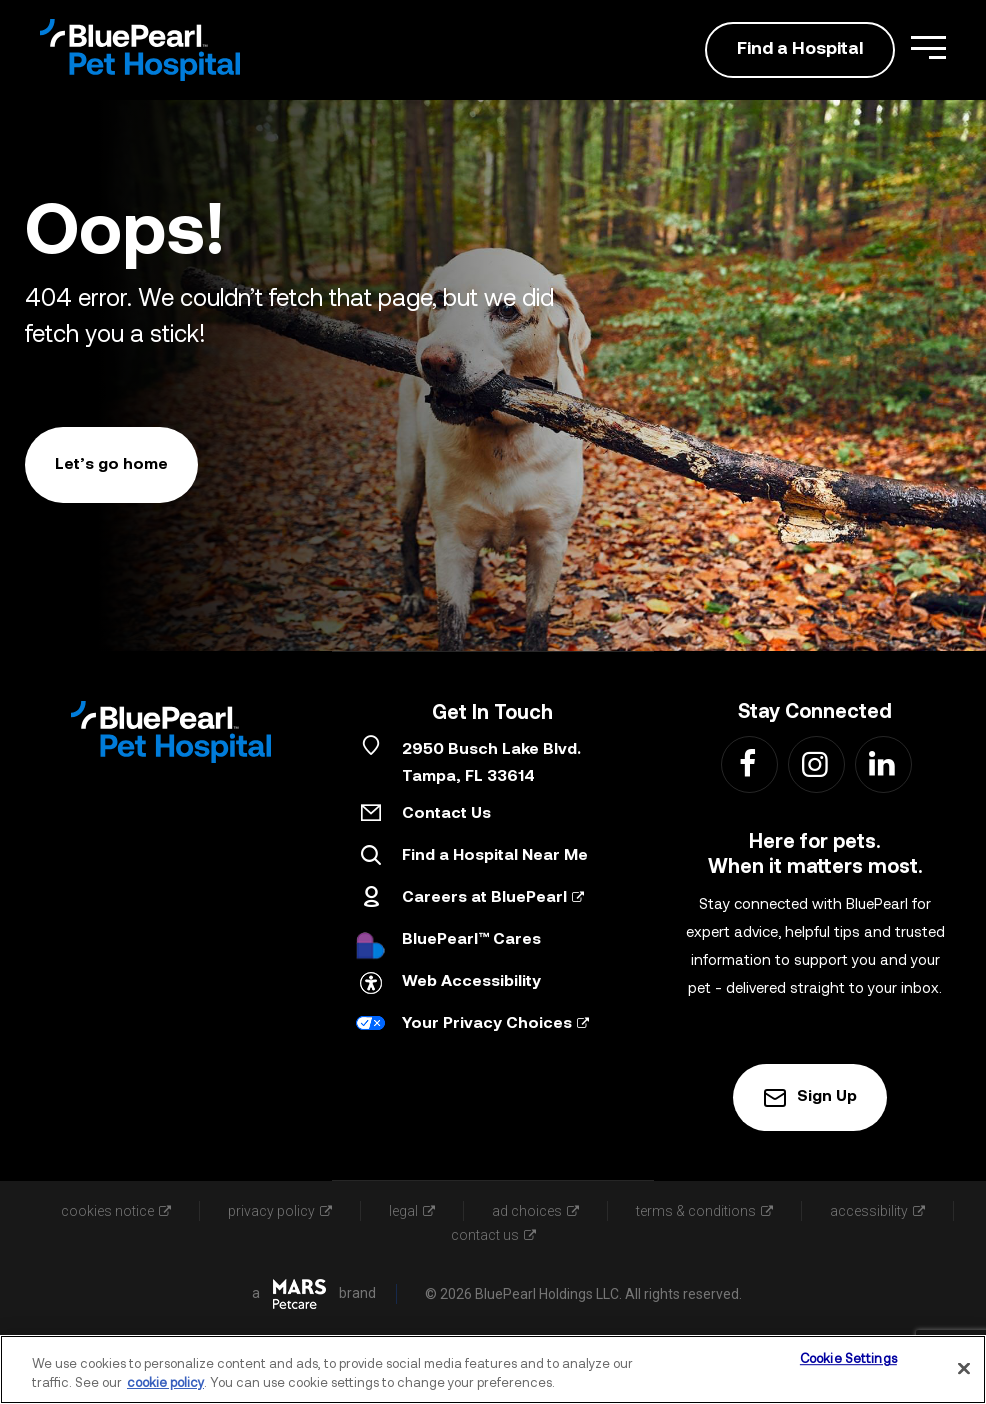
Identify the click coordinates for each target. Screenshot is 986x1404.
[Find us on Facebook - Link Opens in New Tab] (748, 763)
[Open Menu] (928, 47)
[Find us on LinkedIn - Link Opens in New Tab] (882, 763)
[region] (493, 1369)
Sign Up (810, 1098)
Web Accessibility (471, 982)
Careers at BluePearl (493, 898)
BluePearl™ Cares (471, 940)
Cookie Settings (848, 1360)
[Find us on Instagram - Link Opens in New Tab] (815, 763)
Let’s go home (111, 465)
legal (412, 1211)
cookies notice (116, 1211)
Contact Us (446, 814)
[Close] (964, 1369)
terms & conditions (704, 1211)
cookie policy (165, 1383)
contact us (493, 1235)
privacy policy (280, 1211)
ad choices (535, 1211)
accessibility (877, 1211)
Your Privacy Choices (495, 1024)
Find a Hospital (800, 49)
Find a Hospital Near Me (495, 856)
